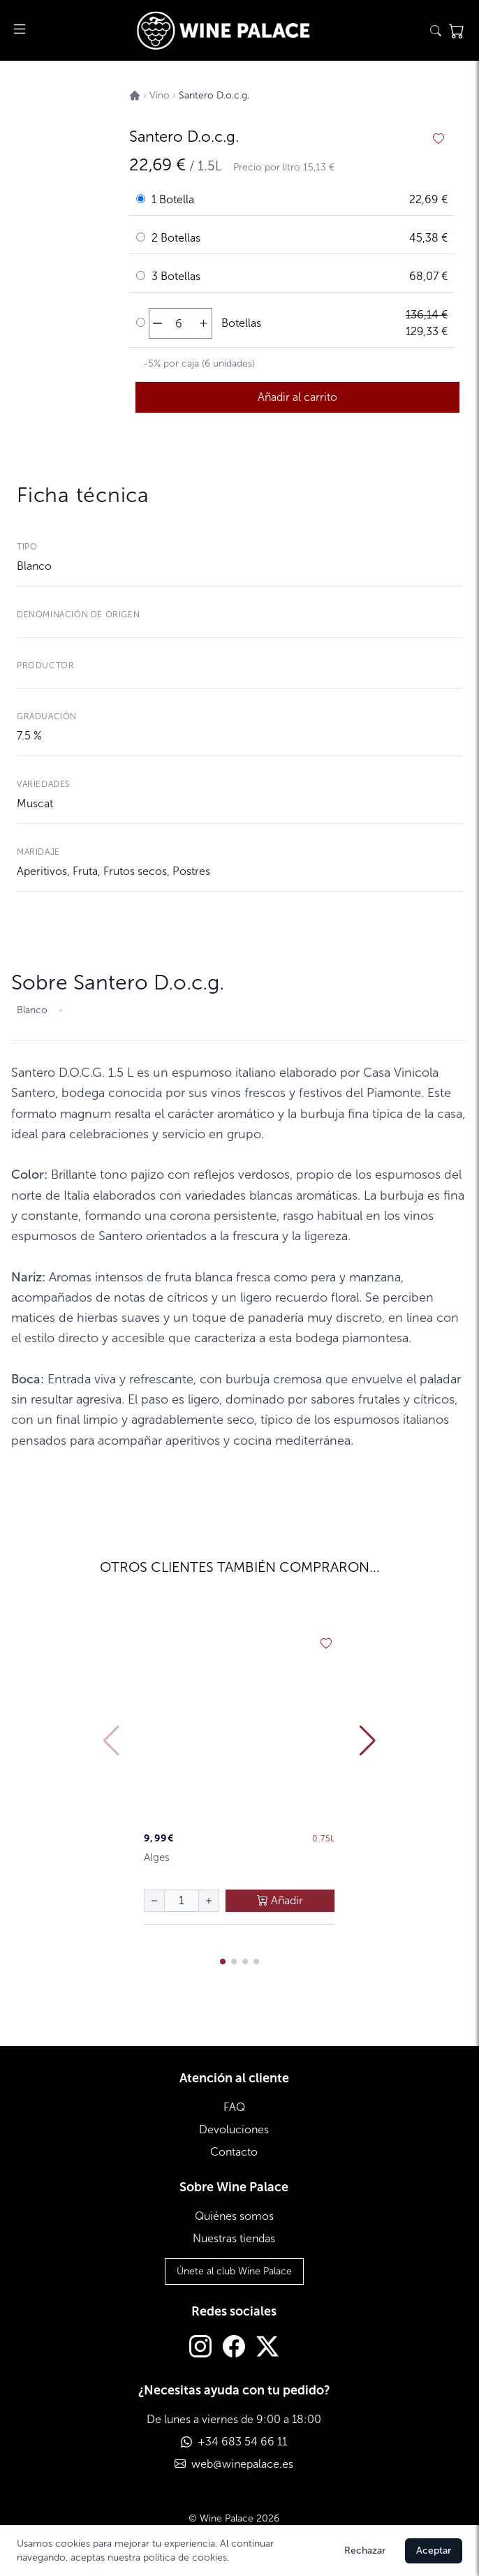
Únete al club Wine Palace (234, 2271)
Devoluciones (234, 2129)
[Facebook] (234, 2348)
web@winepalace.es (242, 2464)
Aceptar (433, 2550)
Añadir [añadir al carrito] (280, 1900)
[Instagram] (200, 2348)
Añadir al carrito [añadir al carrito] (297, 397)
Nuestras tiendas (234, 2238)
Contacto (234, 2152)
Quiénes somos (234, 2216)
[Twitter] (267, 2348)
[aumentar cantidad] (203, 323)
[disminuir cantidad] (157, 323)
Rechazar (364, 2550)
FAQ (234, 2107)
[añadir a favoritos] (438, 139)
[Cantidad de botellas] (179, 323)
